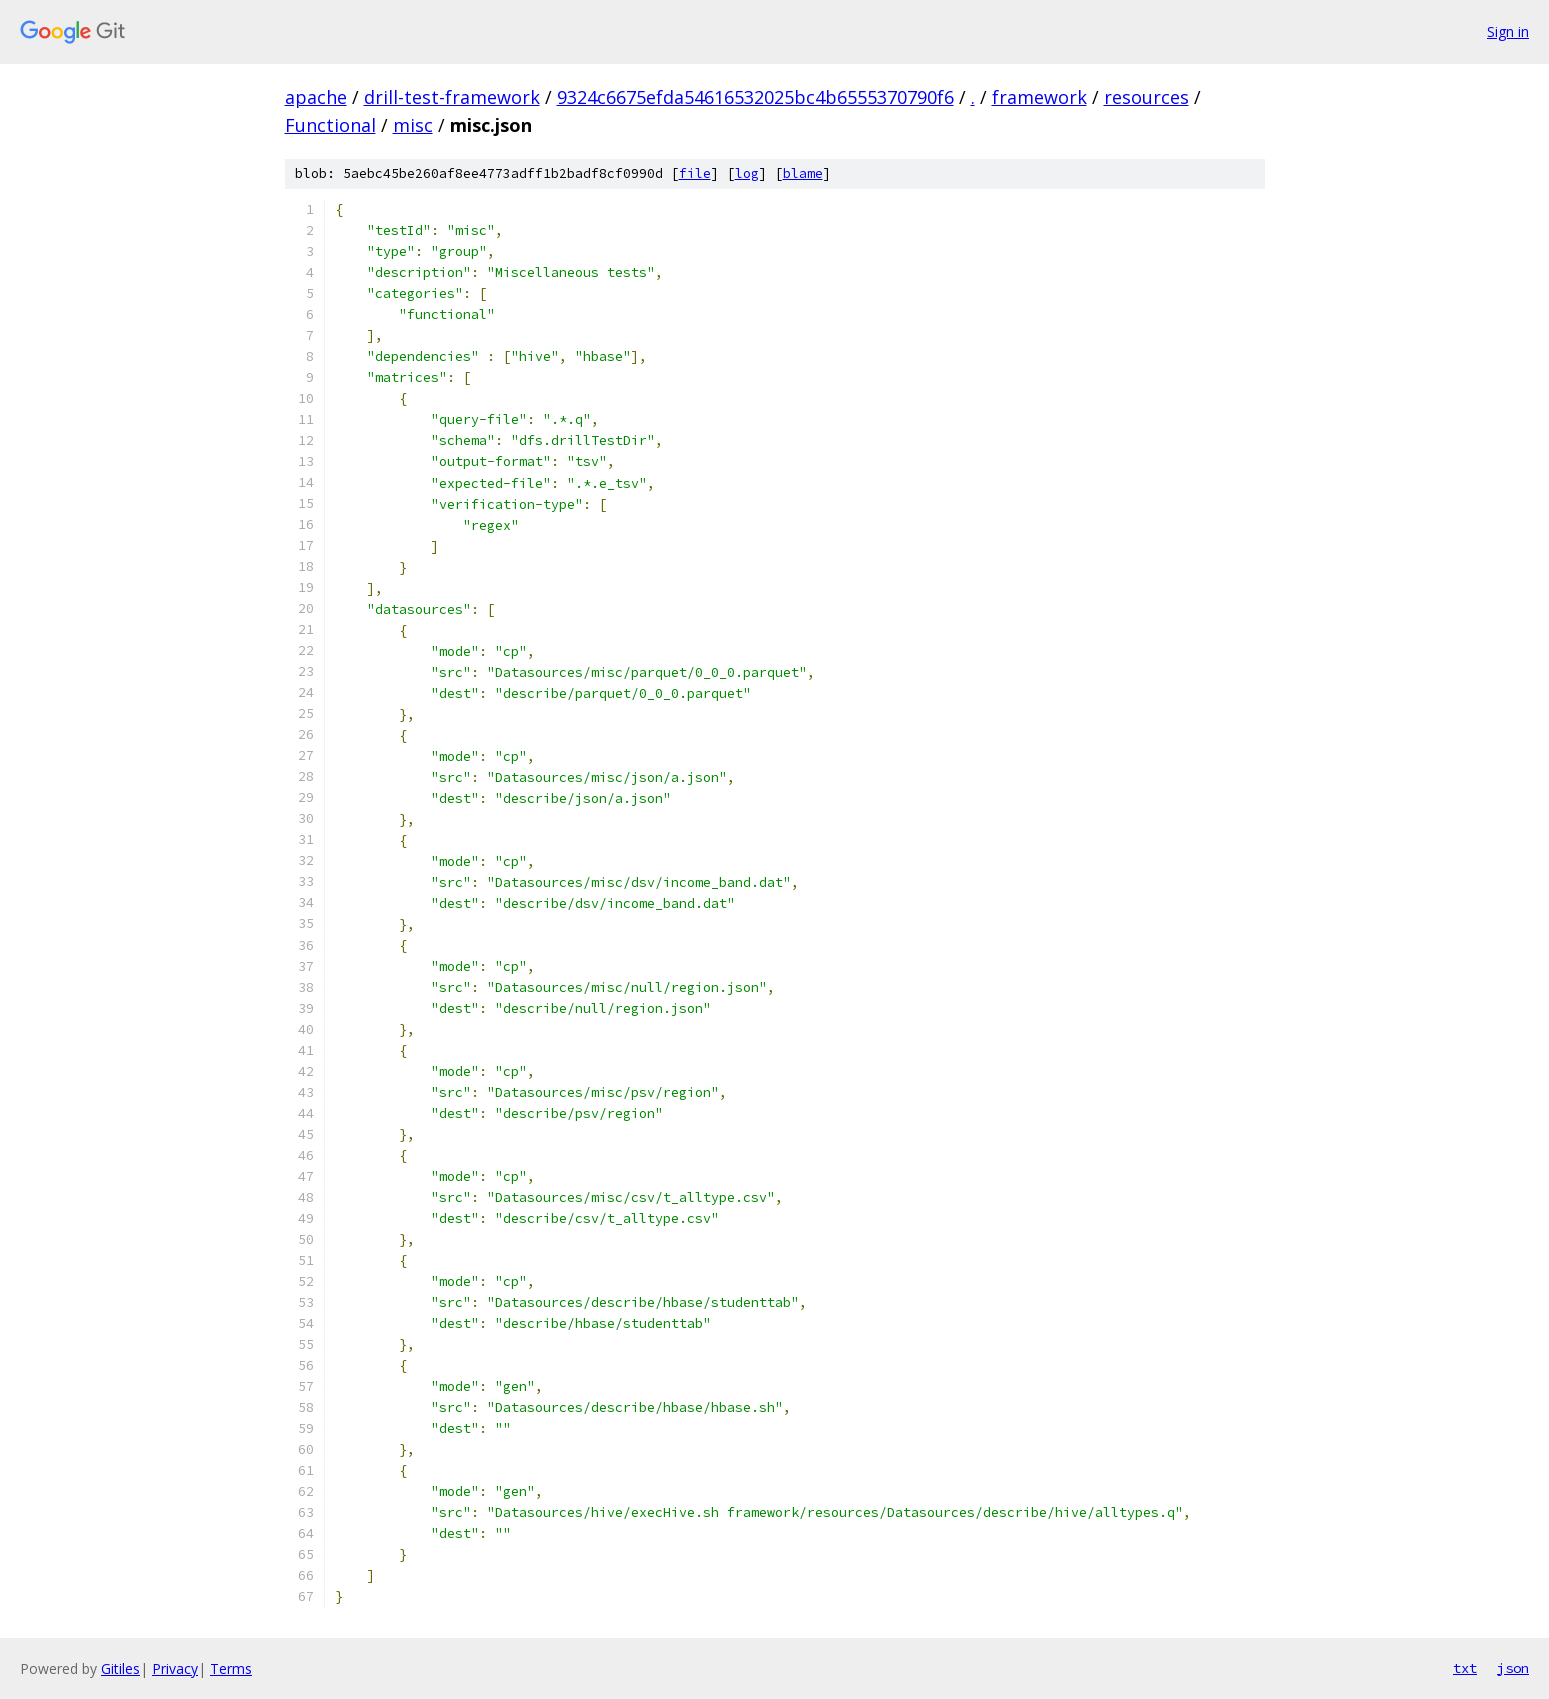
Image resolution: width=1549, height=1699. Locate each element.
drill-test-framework (452, 97)
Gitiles (120, 1668)
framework (1039, 97)
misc (413, 125)
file (695, 173)
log (747, 173)
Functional (330, 125)
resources (1146, 97)
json (1513, 1668)
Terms (231, 1668)
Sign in (1508, 31)
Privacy (175, 1668)
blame (803, 173)
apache (316, 97)
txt (1465, 1668)
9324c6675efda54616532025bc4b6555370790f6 (755, 97)
